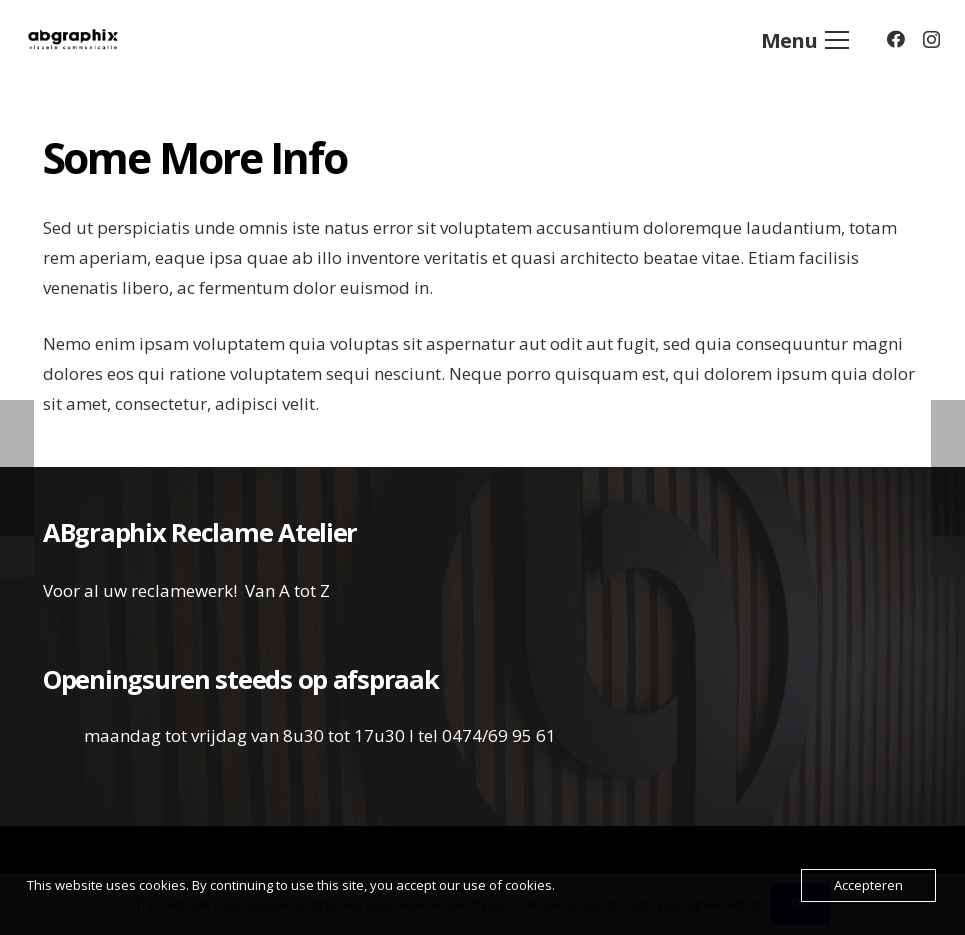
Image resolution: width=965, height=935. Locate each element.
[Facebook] (896, 39)
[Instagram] (931, 40)
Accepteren (868, 885)
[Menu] (805, 40)
